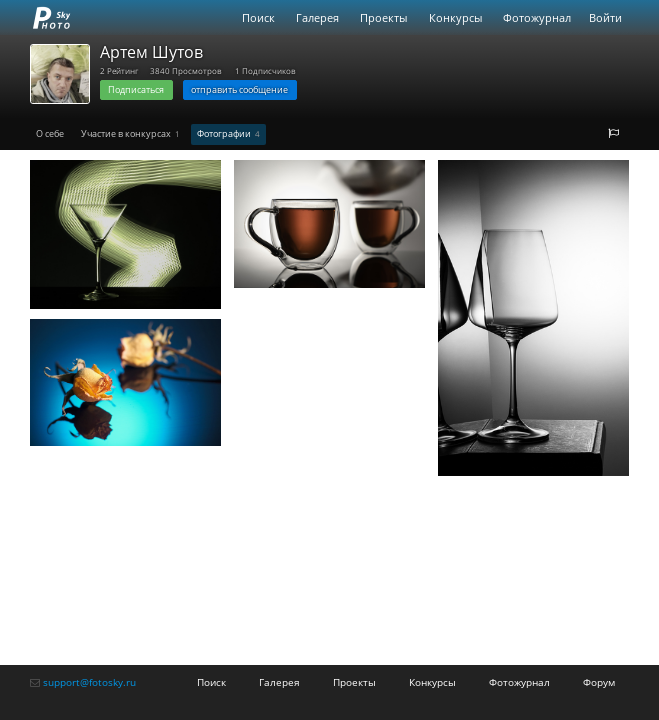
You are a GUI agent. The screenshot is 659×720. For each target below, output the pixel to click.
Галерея (317, 17)
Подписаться (136, 90)
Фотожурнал (537, 17)
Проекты (383, 17)
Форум (599, 682)
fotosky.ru (52, 17)
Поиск (258, 17)
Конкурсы (455, 17)
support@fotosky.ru (89, 682)
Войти (605, 17)
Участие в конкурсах (130, 134)
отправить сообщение (239, 90)
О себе (50, 134)
